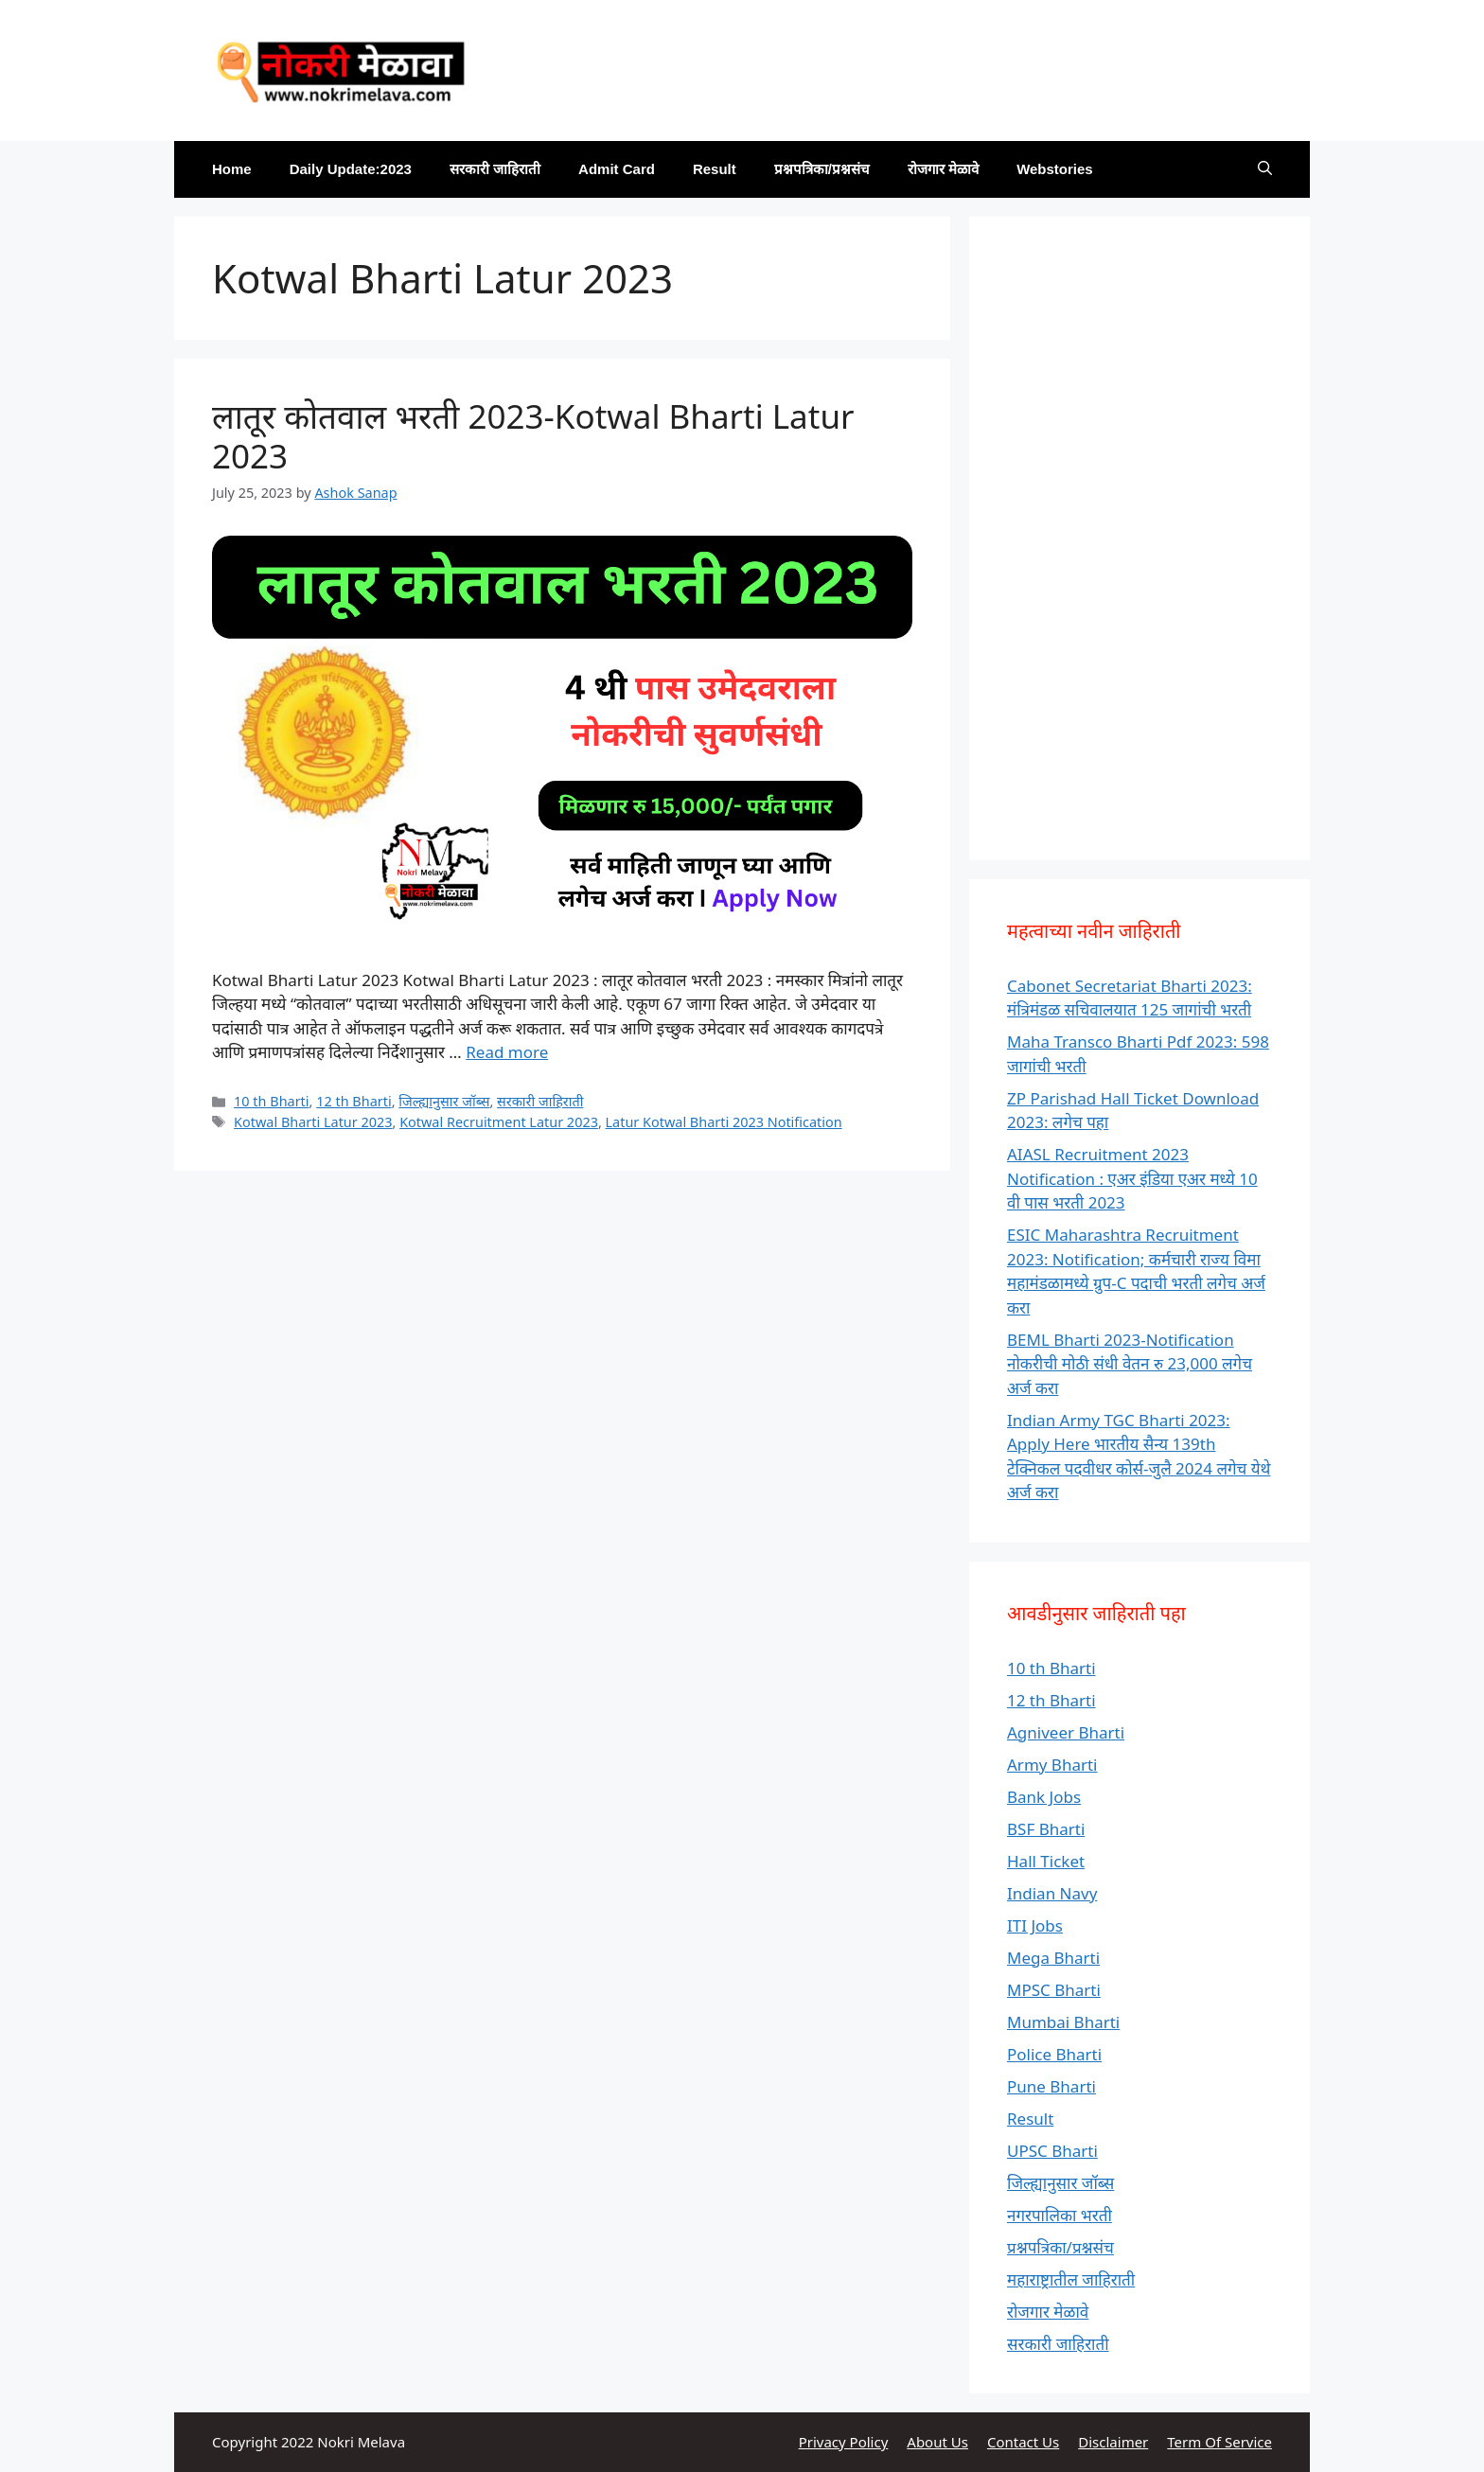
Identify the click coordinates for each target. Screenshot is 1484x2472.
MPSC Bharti (1054, 1990)
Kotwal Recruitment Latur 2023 (498, 1122)
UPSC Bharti (1052, 2151)
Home (232, 169)
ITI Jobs (1035, 1925)
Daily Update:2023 (351, 169)
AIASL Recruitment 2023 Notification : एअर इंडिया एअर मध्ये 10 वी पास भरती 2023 (1132, 1178)
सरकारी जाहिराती (495, 169)
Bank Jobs (1044, 1797)
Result (714, 169)
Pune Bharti (1051, 2086)
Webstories (1054, 169)
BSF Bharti (1046, 1829)
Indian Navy (1052, 1893)
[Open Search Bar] (1265, 169)
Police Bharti (1054, 2054)
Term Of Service (1219, 2441)
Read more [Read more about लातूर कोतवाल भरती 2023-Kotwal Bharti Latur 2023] (507, 1052)
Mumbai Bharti (1063, 2022)
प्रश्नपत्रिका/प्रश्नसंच (822, 169)
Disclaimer (1113, 2441)
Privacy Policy (844, 2441)
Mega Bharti (1053, 1958)
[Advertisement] (1139, 538)
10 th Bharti (271, 1101)
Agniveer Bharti (1065, 1732)
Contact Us (1023, 2441)
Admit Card (616, 169)
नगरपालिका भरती (1059, 2215)
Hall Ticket (1046, 1861)
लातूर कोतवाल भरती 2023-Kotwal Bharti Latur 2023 (533, 436)
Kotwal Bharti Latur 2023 (313, 1122)
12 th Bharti (353, 1101)
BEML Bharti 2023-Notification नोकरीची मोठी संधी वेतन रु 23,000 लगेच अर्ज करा (1129, 1364)
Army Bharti (1052, 1764)
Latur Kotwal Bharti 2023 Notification (724, 1122)
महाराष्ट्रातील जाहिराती (1071, 2279)
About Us (937, 2441)
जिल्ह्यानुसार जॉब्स (443, 1101)
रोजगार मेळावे (943, 169)
